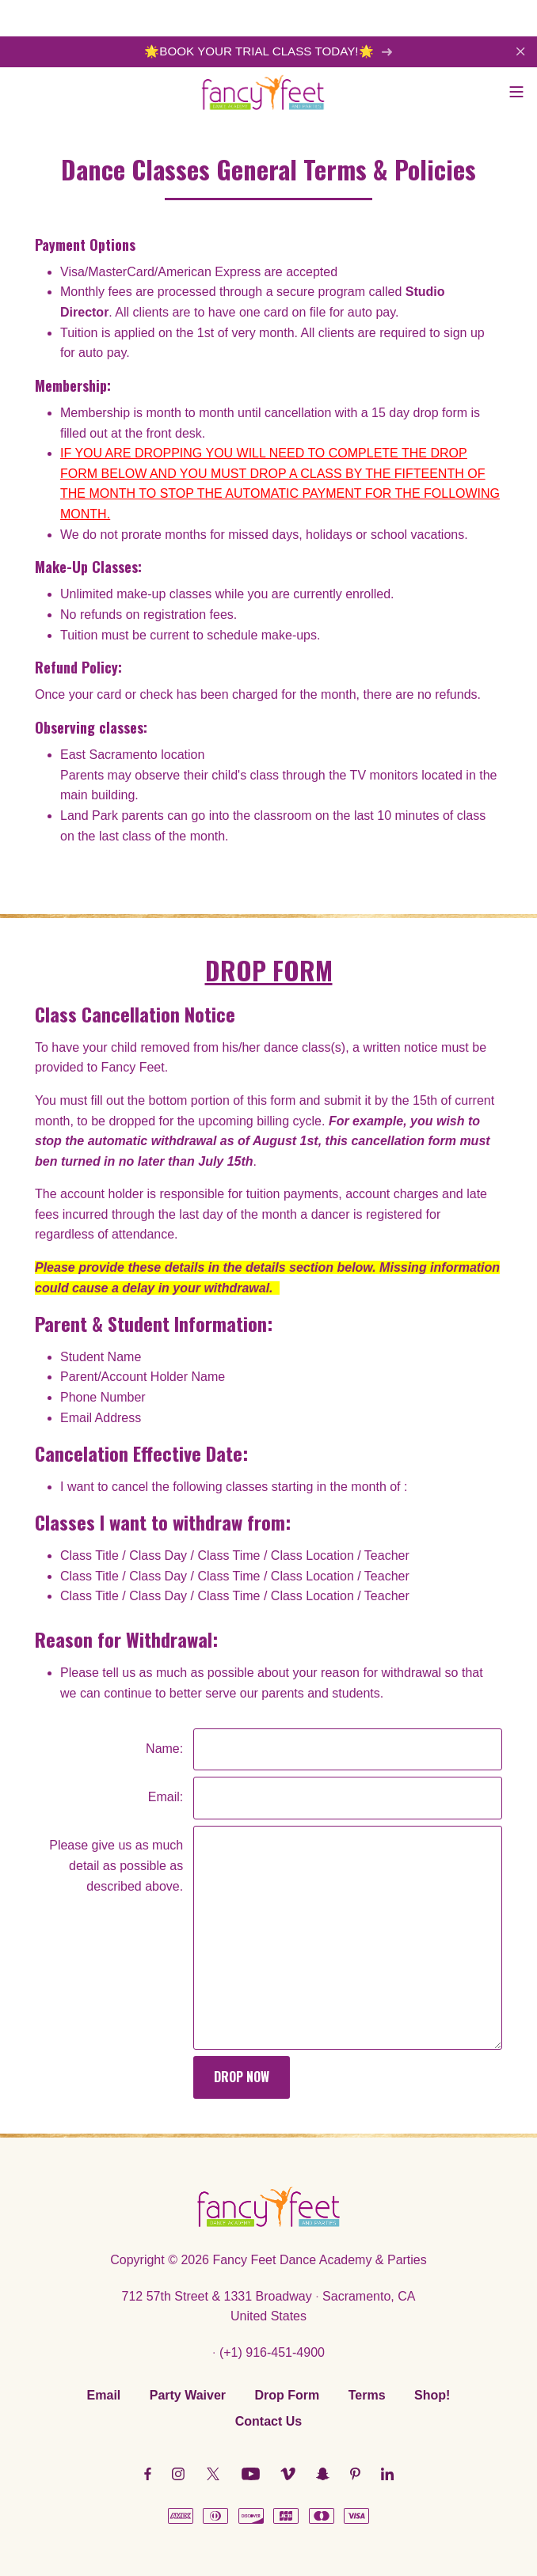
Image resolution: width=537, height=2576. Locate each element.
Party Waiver (188, 2395)
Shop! (432, 2395)
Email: (165, 1797)
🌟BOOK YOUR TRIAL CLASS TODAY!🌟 (268, 51)
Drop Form (287, 2395)
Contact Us (268, 2421)
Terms (367, 2395)
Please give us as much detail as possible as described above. (116, 1865)
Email (104, 2395)
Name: (164, 1748)
